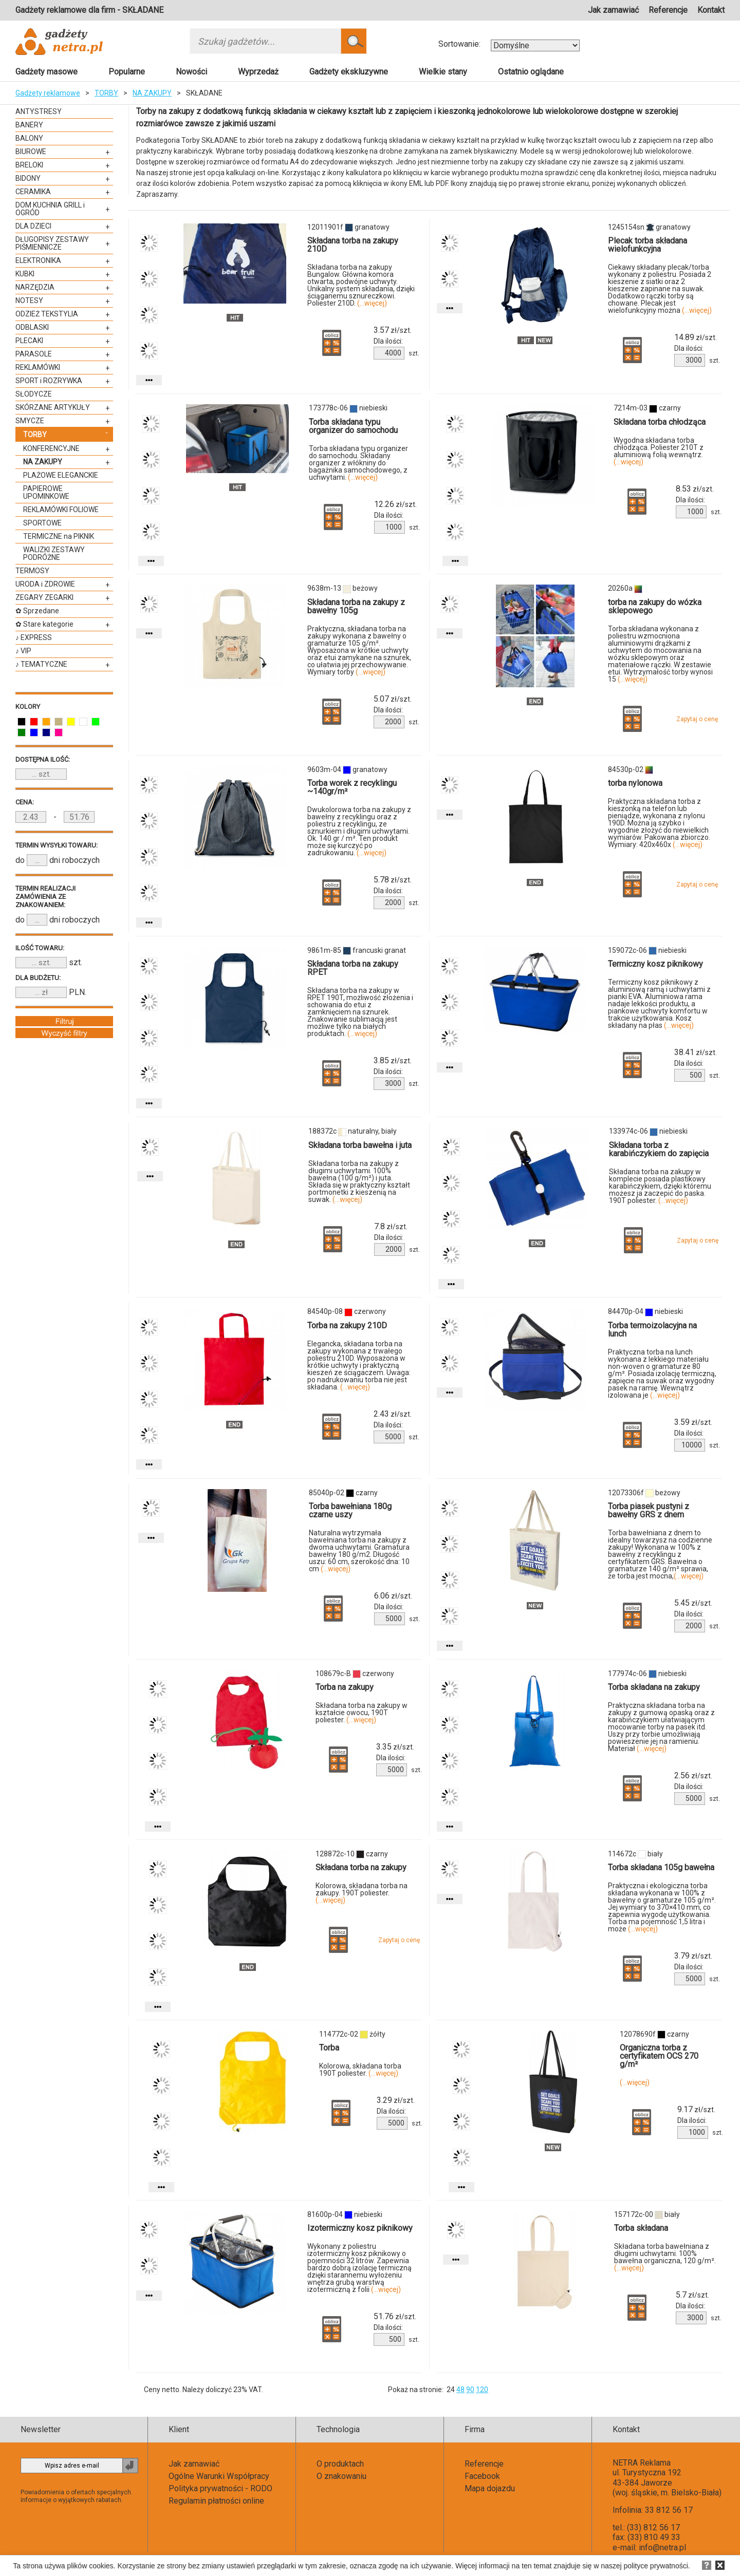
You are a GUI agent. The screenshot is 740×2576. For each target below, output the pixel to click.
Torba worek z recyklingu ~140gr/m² (352, 787)
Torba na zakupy (345, 1687)
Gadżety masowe (46, 72)
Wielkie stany (443, 72)
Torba (329, 2048)
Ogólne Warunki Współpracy (219, 2476)
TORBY (106, 93)
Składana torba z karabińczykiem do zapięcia (659, 1149)
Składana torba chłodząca (660, 422)
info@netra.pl (662, 2547)
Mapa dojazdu (490, 2488)
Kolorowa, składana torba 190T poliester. (360, 2069)
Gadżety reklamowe (47, 93)
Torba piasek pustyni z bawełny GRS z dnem (648, 1510)
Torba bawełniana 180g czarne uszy (350, 1510)
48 (460, 2389)
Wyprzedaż (258, 72)
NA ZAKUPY (152, 93)
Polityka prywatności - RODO (220, 2488)
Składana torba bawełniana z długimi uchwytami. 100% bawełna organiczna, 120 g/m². (665, 2257)
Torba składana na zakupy (654, 1687)
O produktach (340, 2464)
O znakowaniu (341, 2476)
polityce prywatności (656, 2566)
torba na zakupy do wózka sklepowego (654, 606)
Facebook (482, 2476)
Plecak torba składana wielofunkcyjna (647, 245)
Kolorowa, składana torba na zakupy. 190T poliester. (362, 1893)
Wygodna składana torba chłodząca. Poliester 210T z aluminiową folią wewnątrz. (659, 451)
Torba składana (641, 2228)
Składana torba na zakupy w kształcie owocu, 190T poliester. (362, 1712)
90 (470, 2389)
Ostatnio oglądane (531, 72)
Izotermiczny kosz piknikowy (360, 2228)
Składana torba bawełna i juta (360, 1145)
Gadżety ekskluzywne (348, 72)
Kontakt (711, 10)
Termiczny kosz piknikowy (655, 964)
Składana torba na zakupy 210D (352, 245)
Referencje (668, 10)
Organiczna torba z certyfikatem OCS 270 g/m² (659, 2056)
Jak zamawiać (613, 10)
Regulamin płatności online (216, 2501)
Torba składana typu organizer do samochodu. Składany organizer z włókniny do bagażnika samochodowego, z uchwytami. (358, 462)
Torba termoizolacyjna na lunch (652, 1330)
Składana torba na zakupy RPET (352, 968)
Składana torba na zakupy (361, 1867)
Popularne (126, 72)
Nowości (191, 72)
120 (482, 2389)
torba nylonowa (635, 783)
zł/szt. (393, 330)
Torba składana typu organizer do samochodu (353, 426)
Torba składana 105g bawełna (661, 1867)
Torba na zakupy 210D (347, 1325)
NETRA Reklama (642, 2463)
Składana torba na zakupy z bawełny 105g (356, 606)
